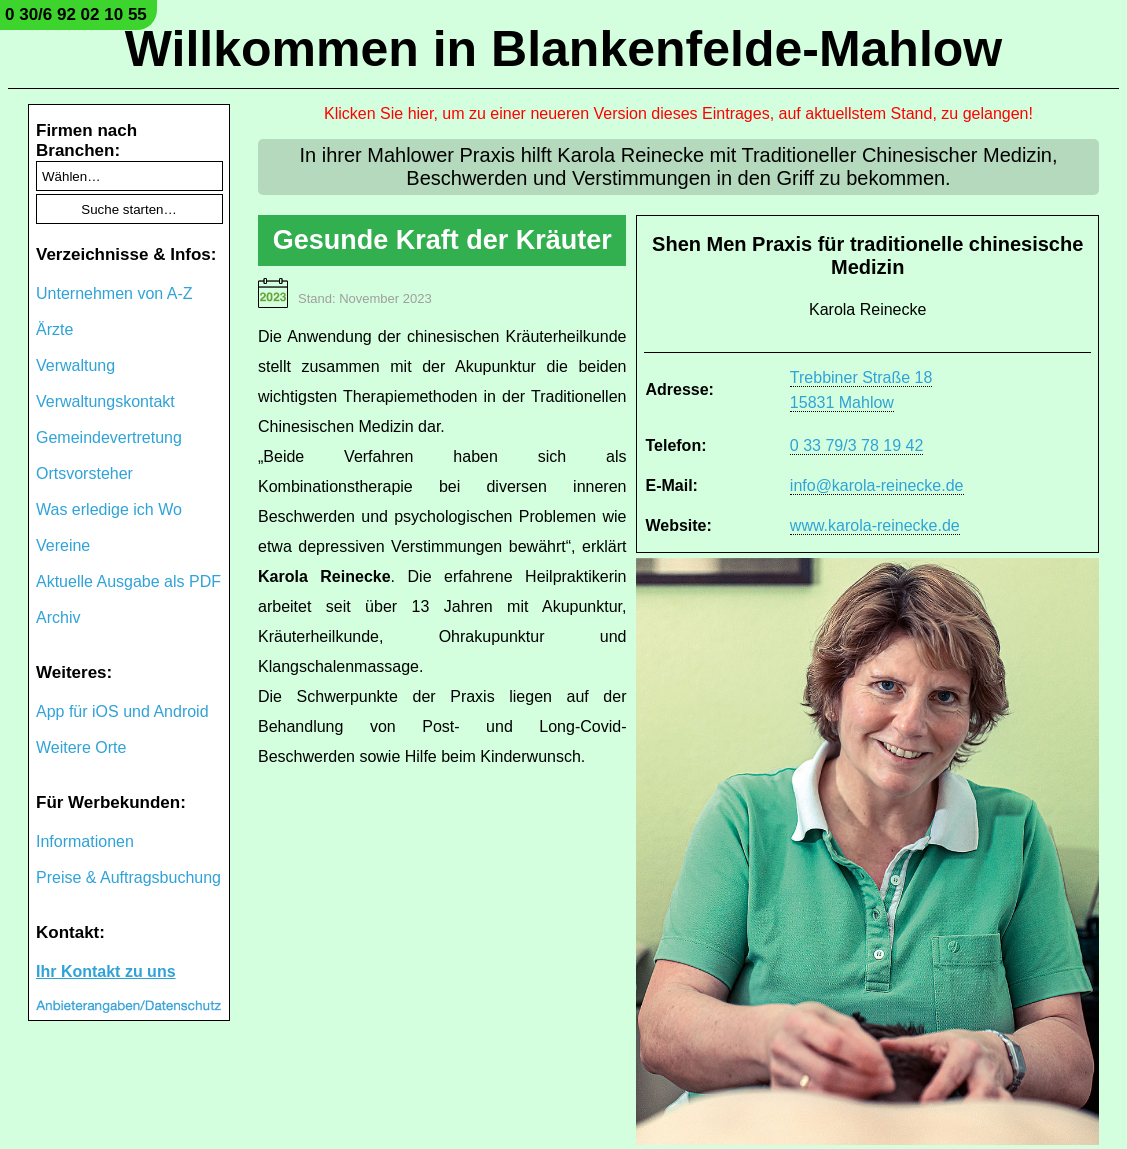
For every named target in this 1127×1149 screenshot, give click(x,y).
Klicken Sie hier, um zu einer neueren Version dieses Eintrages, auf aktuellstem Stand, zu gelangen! (678, 113)
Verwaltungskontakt (105, 401)
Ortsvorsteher (84, 473)
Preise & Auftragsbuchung (128, 877)
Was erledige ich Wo (109, 509)
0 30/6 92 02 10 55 (76, 14)
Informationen (85, 841)
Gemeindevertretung (109, 437)
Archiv (58, 617)
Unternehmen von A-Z (114, 293)
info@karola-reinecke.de (877, 485)
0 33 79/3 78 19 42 (856, 445)
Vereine (63, 545)
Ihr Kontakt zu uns (106, 971)
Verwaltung (75, 365)
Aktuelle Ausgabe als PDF (128, 581)
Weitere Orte (81, 747)
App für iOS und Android (122, 711)
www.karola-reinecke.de (875, 525)
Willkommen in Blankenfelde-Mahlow (563, 49)
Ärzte (54, 329)
